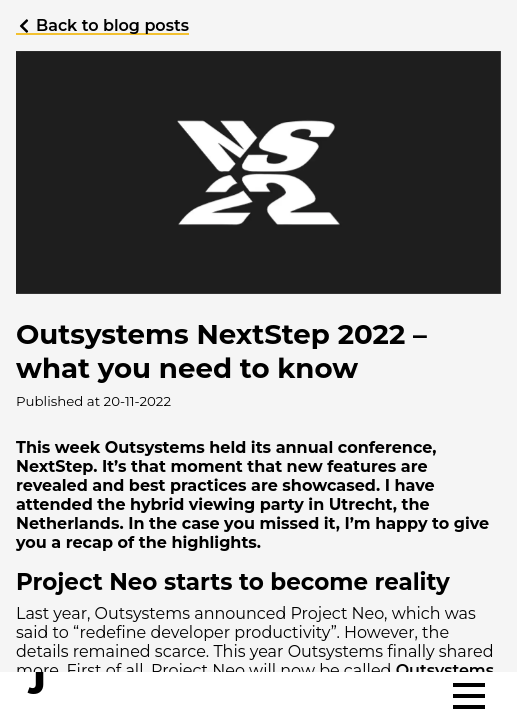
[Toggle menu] (469, 696)
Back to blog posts (102, 25)
